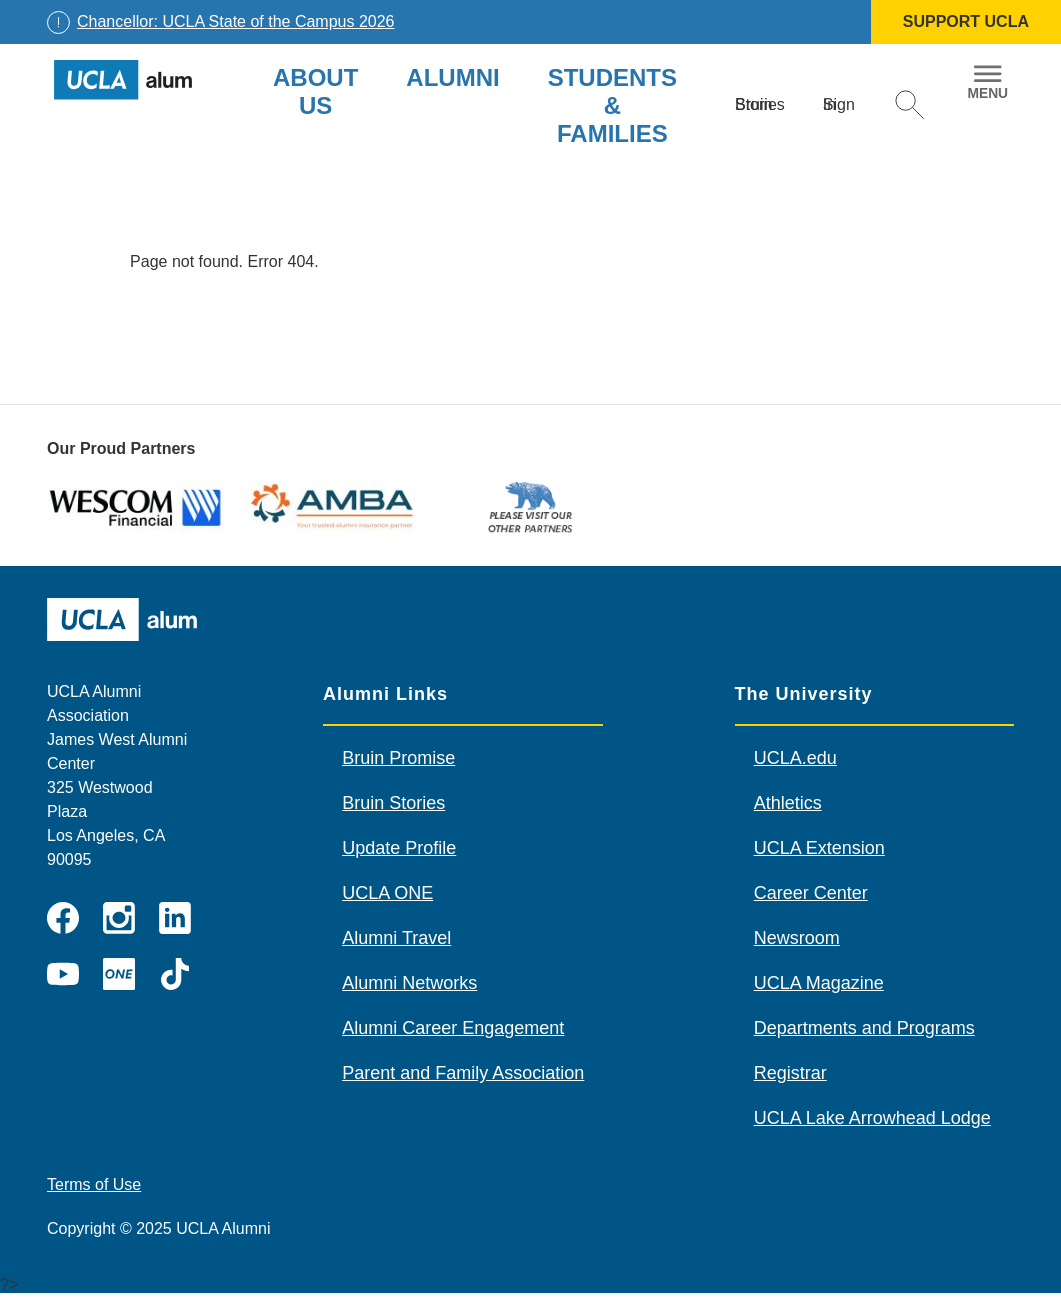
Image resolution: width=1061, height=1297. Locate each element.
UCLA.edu (795, 758)
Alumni (452, 77)
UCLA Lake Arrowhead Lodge (872, 1118)
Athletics (788, 803)
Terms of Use (94, 1184)
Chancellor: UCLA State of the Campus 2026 (236, 21)
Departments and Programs (864, 1028)
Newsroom (797, 938)
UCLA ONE (387, 893)
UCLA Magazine (819, 983)
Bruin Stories (393, 803)
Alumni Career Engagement (453, 1028)
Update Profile (399, 848)
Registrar (790, 1073)
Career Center (811, 893)
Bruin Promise (398, 758)
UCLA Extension (819, 848)
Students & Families (612, 105)
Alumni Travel (396, 938)
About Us (315, 91)
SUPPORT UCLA (966, 21)
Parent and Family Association (463, 1073)
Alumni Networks (409, 983)
